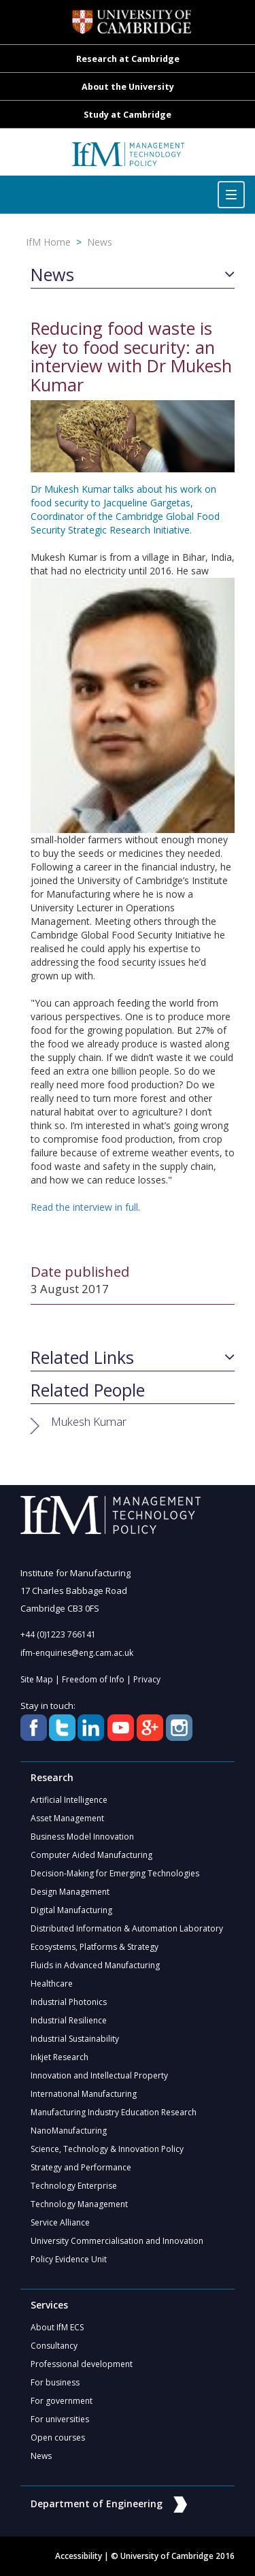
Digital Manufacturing (71, 1910)
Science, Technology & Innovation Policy (107, 2149)
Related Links (82, 1357)
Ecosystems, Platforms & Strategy (94, 1947)
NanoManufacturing (69, 2130)
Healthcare (52, 1983)
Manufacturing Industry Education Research (114, 2112)
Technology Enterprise (74, 2185)
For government (61, 2401)
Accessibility (78, 2556)
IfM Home (48, 241)
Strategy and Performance (81, 2167)
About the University (128, 87)
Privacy (146, 1679)
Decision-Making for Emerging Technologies (115, 1873)
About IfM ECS (57, 2327)
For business (55, 2382)
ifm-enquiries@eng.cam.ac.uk (76, 1653)
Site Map (36, 1679)
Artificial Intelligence (69, 1800)
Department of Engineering (109, 2503)
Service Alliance (60, 2222)
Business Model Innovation (82, 1836)
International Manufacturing (84, 2094)
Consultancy (54, 2345)
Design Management (70, 1891)
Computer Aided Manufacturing (91, 1855)
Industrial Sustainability (75, 2038)
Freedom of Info (93, 1679)
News (99, 241)
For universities (60, 2419)
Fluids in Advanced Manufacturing (95, 1965)
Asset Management (67, 1818)
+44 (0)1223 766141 (58, 1634)
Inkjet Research (59, 2057)
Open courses (58, 2437)
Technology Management (79, 2204)
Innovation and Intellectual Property (99, 2075)
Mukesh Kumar (88, 1421)
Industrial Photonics (69, 2002)
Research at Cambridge (128, 59)
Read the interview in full (84, 1207)
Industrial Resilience (69, 2020)
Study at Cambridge (127, 114)
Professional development (82, 2364)
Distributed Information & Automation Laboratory (127, 1928)
